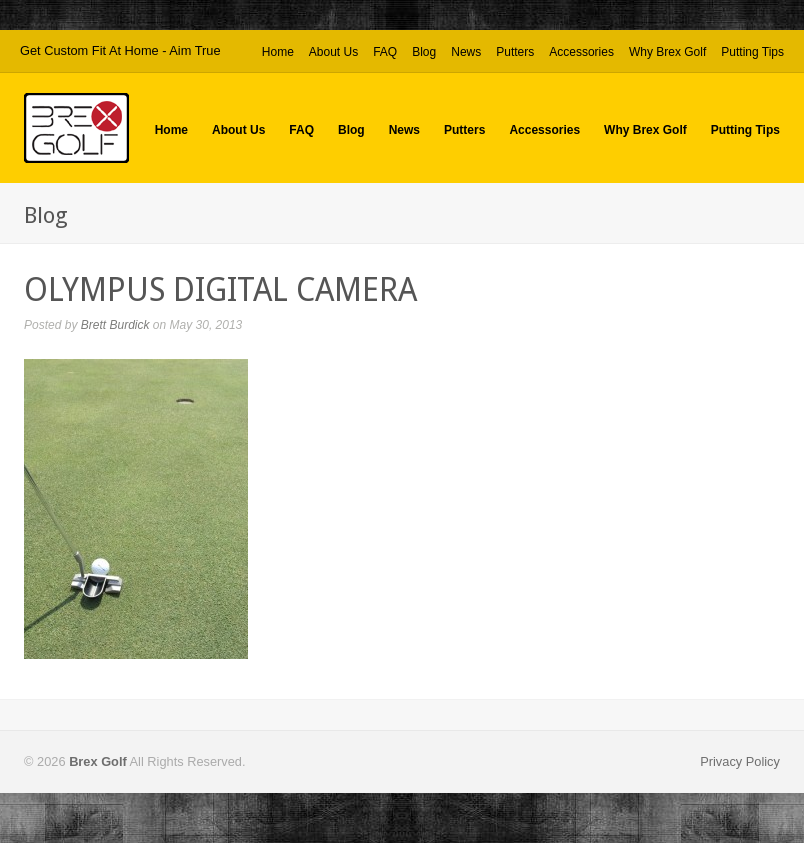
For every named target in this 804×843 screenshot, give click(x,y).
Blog (424, 52)
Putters (515, 52)
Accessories (581, 52)
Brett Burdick (115, 325)
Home (278, 52)
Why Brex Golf (667, 52)
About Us (333, 52)
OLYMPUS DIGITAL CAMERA (220, 290)
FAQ (385, 52)
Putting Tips (752, 52)
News (466, 52)
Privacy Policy (740, 761)
